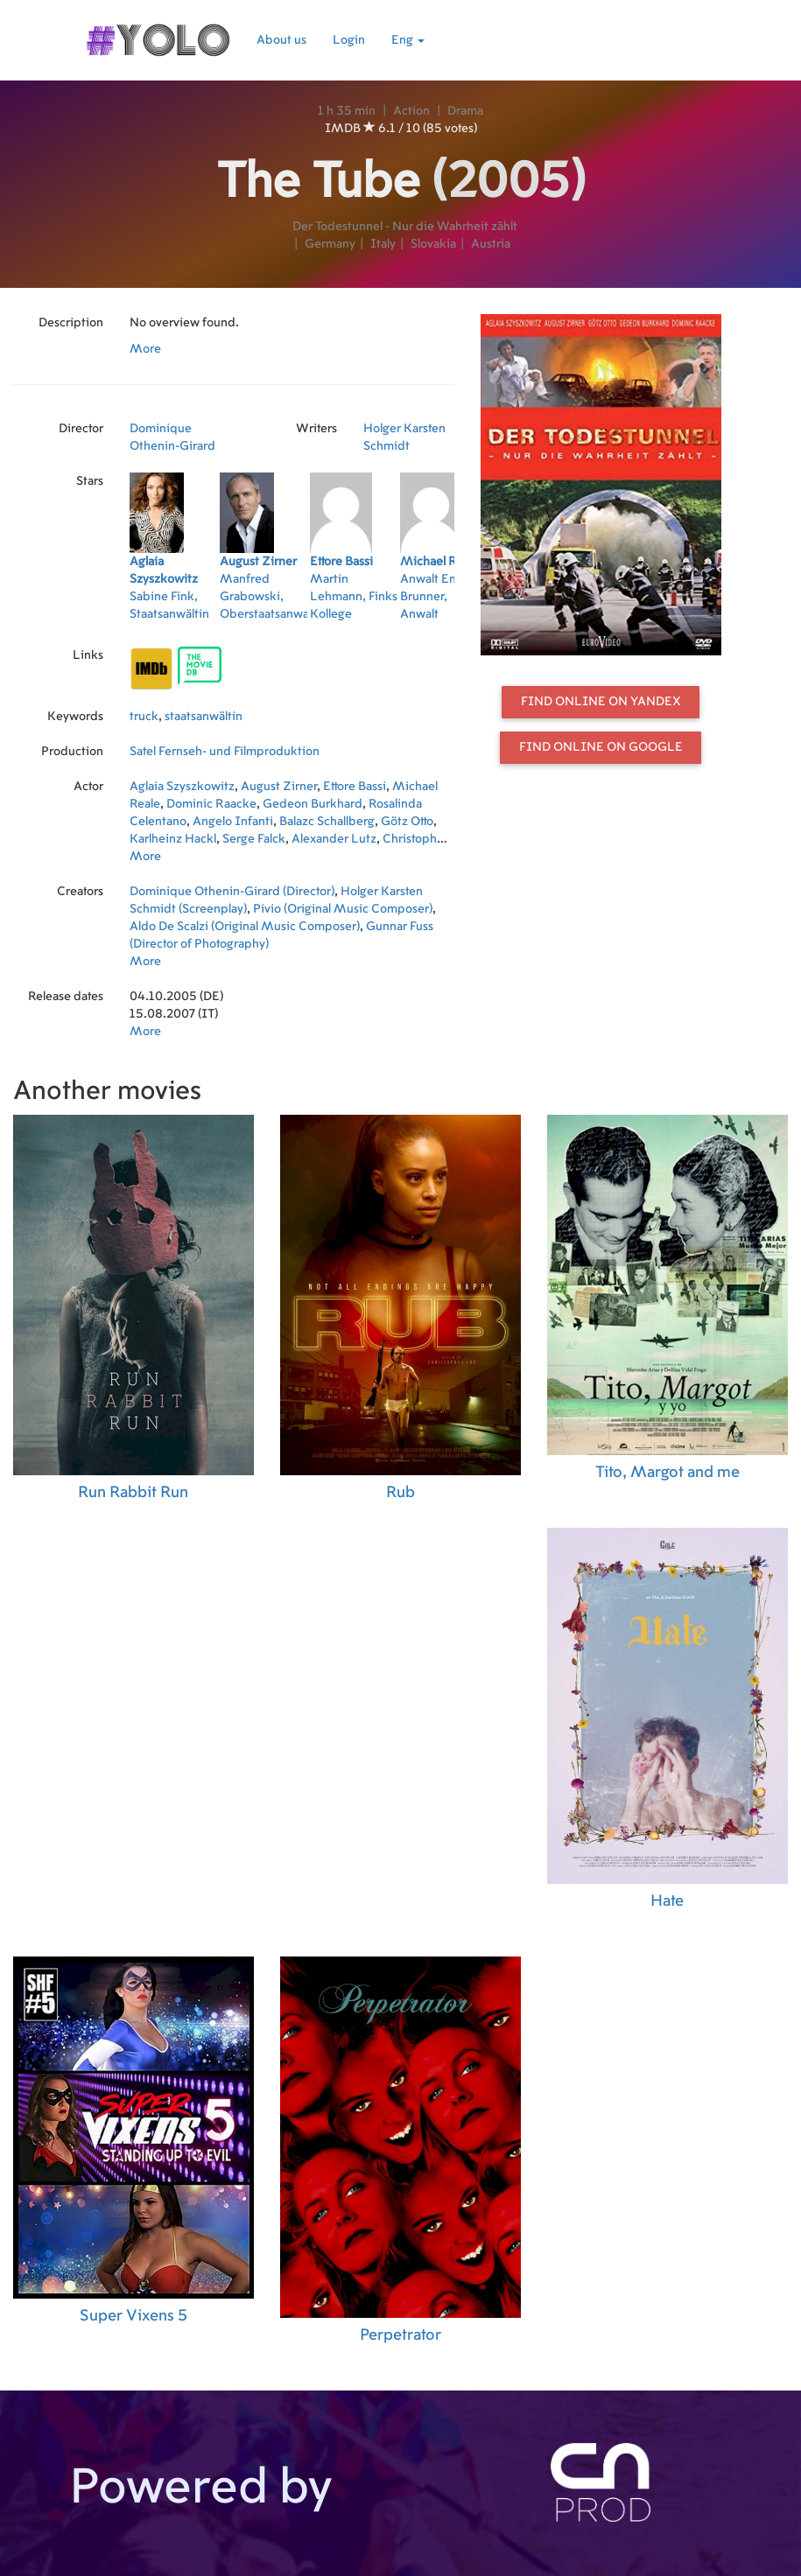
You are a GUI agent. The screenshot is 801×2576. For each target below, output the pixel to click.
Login (349, 40)
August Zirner (279, 786)
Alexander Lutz (334, 839)
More (145, 349)
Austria (490, 244)
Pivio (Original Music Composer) (342, 909)
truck (144, 716)
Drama (465, 111)
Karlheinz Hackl (173, 839)
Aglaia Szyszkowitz (182, 786)
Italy (383, 244)
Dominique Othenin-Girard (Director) (232, 892)
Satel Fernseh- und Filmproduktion (225, 752)
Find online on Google (601, 747)
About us (281, 40)
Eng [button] (408, 40)
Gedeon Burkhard (312, 804)
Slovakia (433, 244)
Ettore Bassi (354, 786)
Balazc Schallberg (327, 822)
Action (411, 111)
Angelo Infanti (233, 822)
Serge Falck (253, 839)
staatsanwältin (203, 716)
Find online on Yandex (601, 702)
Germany (330, 244)
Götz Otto (407, 822)
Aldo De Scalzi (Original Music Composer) (245, 926)
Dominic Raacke (211, 804)
